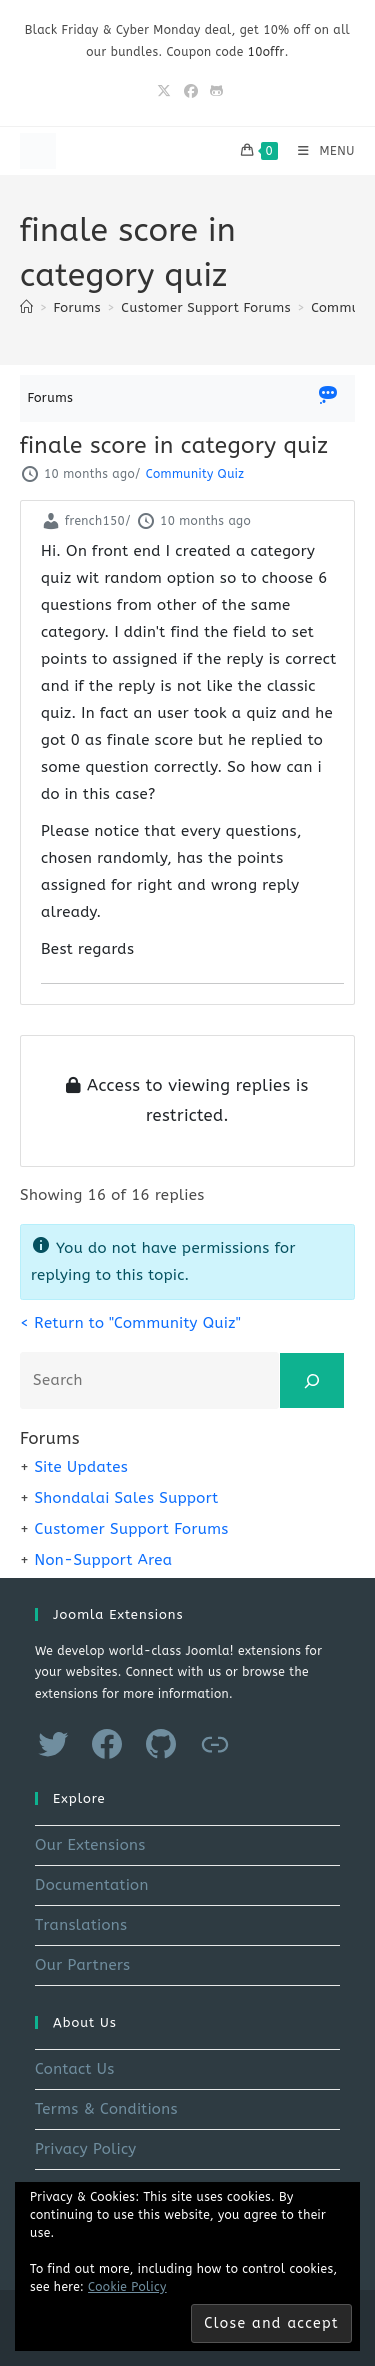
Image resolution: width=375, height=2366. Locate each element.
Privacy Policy (86, 2149)
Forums (51, 397)
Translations (81, 1925)
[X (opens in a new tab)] (164, 92)
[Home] (26, 307)
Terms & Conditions (106, 2109)
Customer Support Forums (131, 1529)
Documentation (92, 1885)
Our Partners (82, 1965)
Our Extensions (90, 1845)
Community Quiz (195, 474)
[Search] (312, 1380)
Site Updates (81, 1467)
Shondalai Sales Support (126, 1498)
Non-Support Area (103, 1560)
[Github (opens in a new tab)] (213, 92)
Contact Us (75, 2069)
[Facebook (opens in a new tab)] (191, 92)
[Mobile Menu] (319, 151)
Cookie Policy (127, 2287)
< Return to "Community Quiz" (130, 1323)
